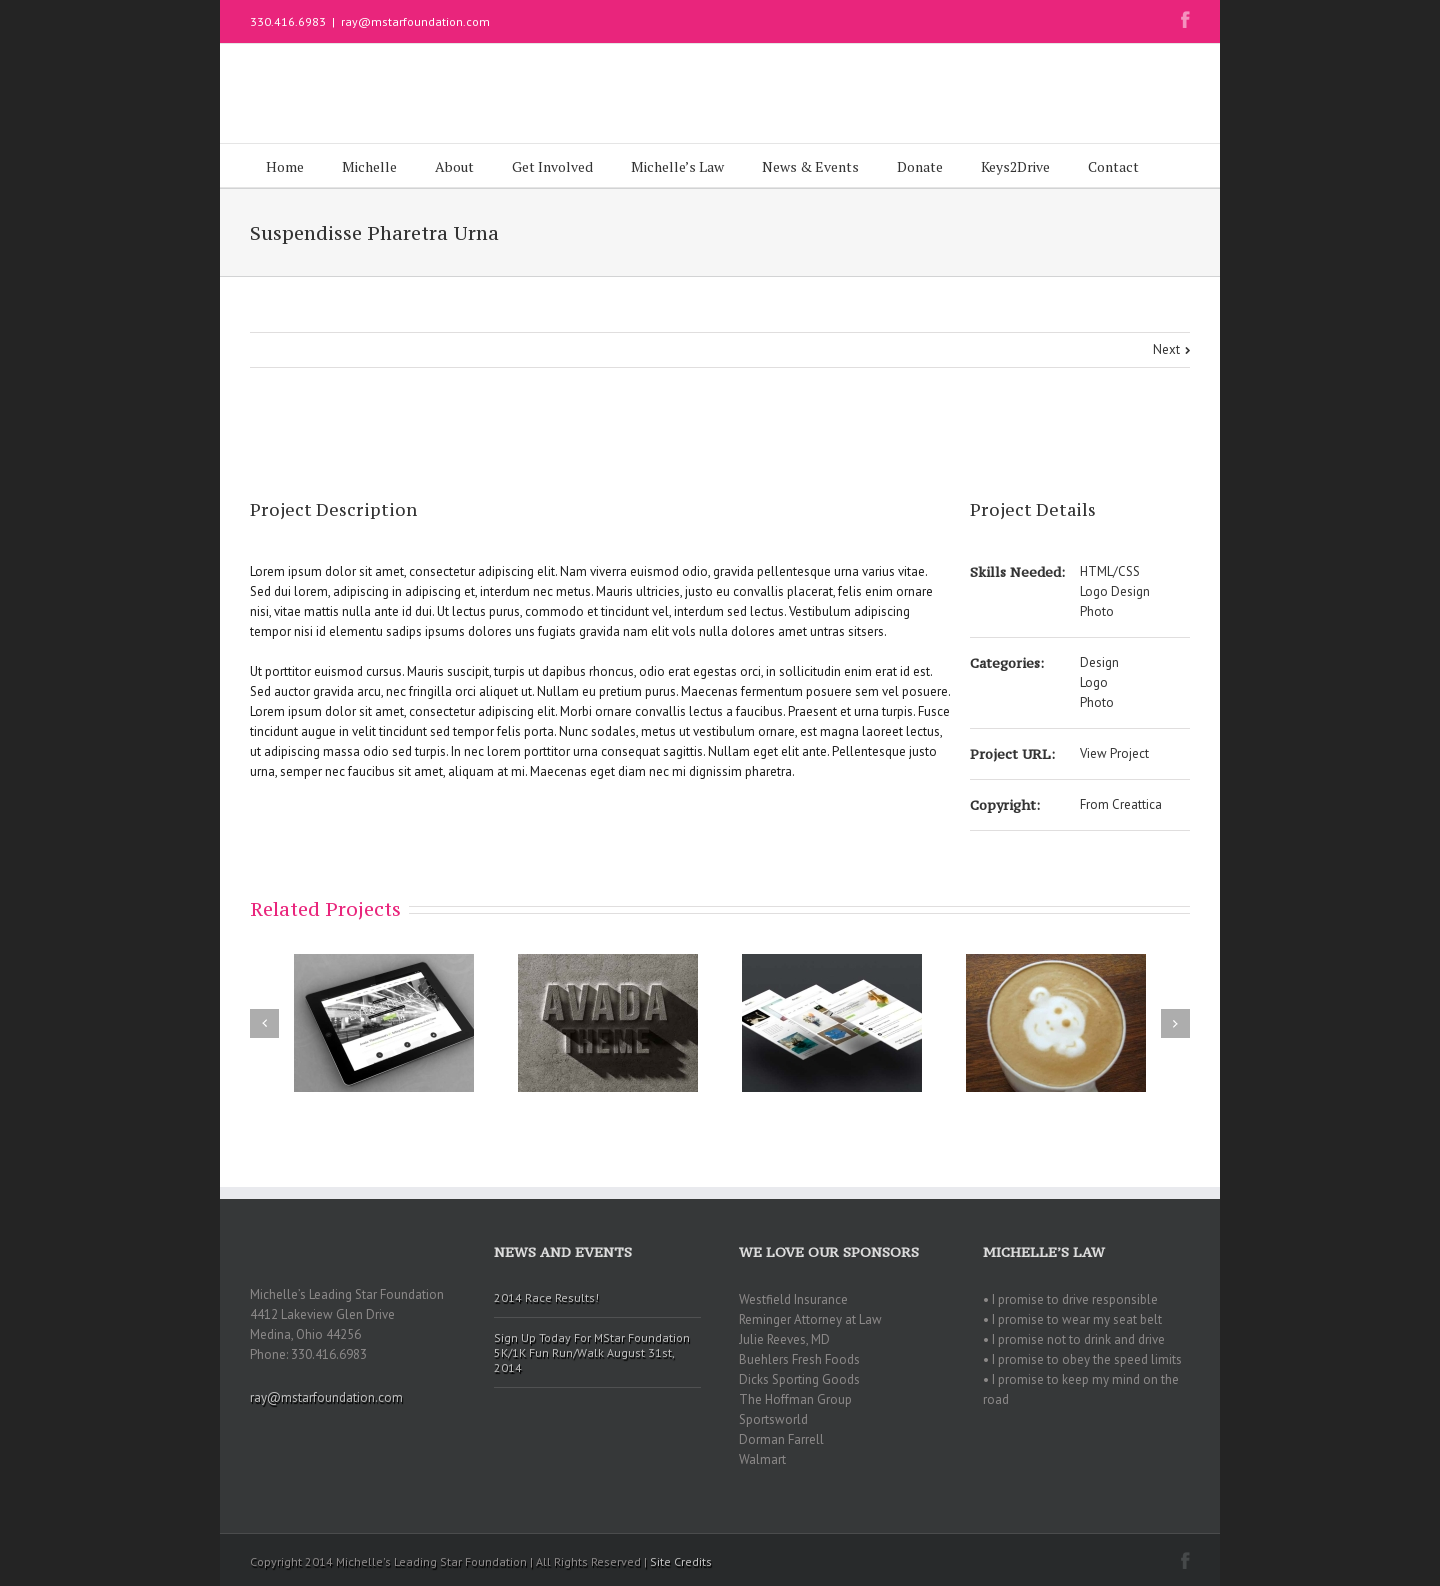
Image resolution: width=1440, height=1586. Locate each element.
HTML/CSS (1110, 571)
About (454, 166)
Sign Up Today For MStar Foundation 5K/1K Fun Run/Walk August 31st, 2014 (592, 1352)
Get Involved (552, 166)
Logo (1094, 682)
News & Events (810, 166)
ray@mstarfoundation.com (415, 21)
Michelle (369, 166)
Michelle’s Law (677, 166)
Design (1099, 662)
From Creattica (1121, 804)
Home (285, 166)
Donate (920, 166)
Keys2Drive (1015, 166)
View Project (1114, 753)
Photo (1097, 611)
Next (1166, 349)
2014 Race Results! (546, 1297)
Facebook (1185, 19)
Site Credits (681, 1561)
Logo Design (1115, 591)
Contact (1113, 166)
